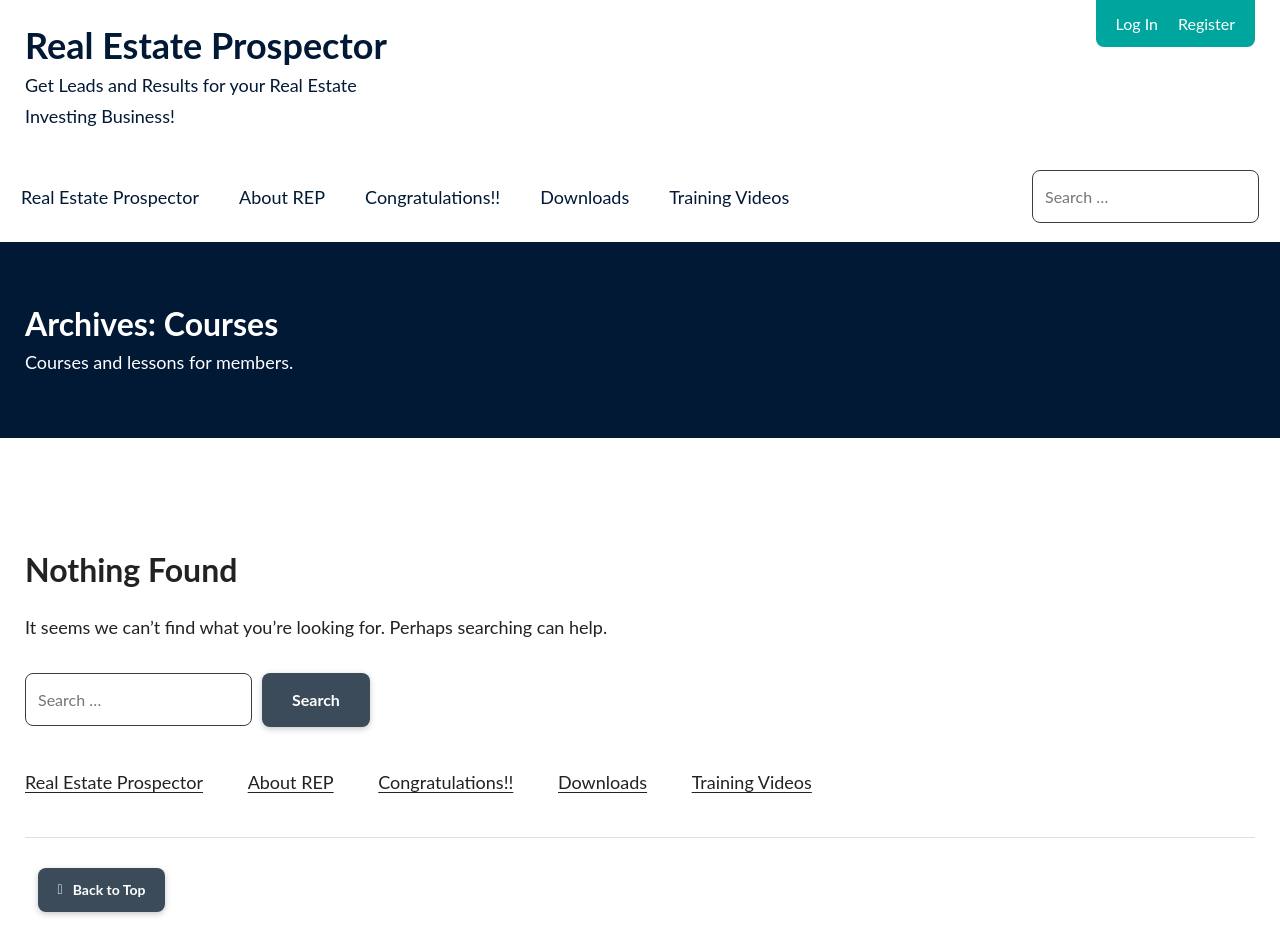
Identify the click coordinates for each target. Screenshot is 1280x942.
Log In (1137, 23)
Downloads (584, 197)
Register (1206, 23)
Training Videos (729, 197)
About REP (282, 197)
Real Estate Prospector (206, 45)
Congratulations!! (432, 197)
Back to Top (102, 889)
